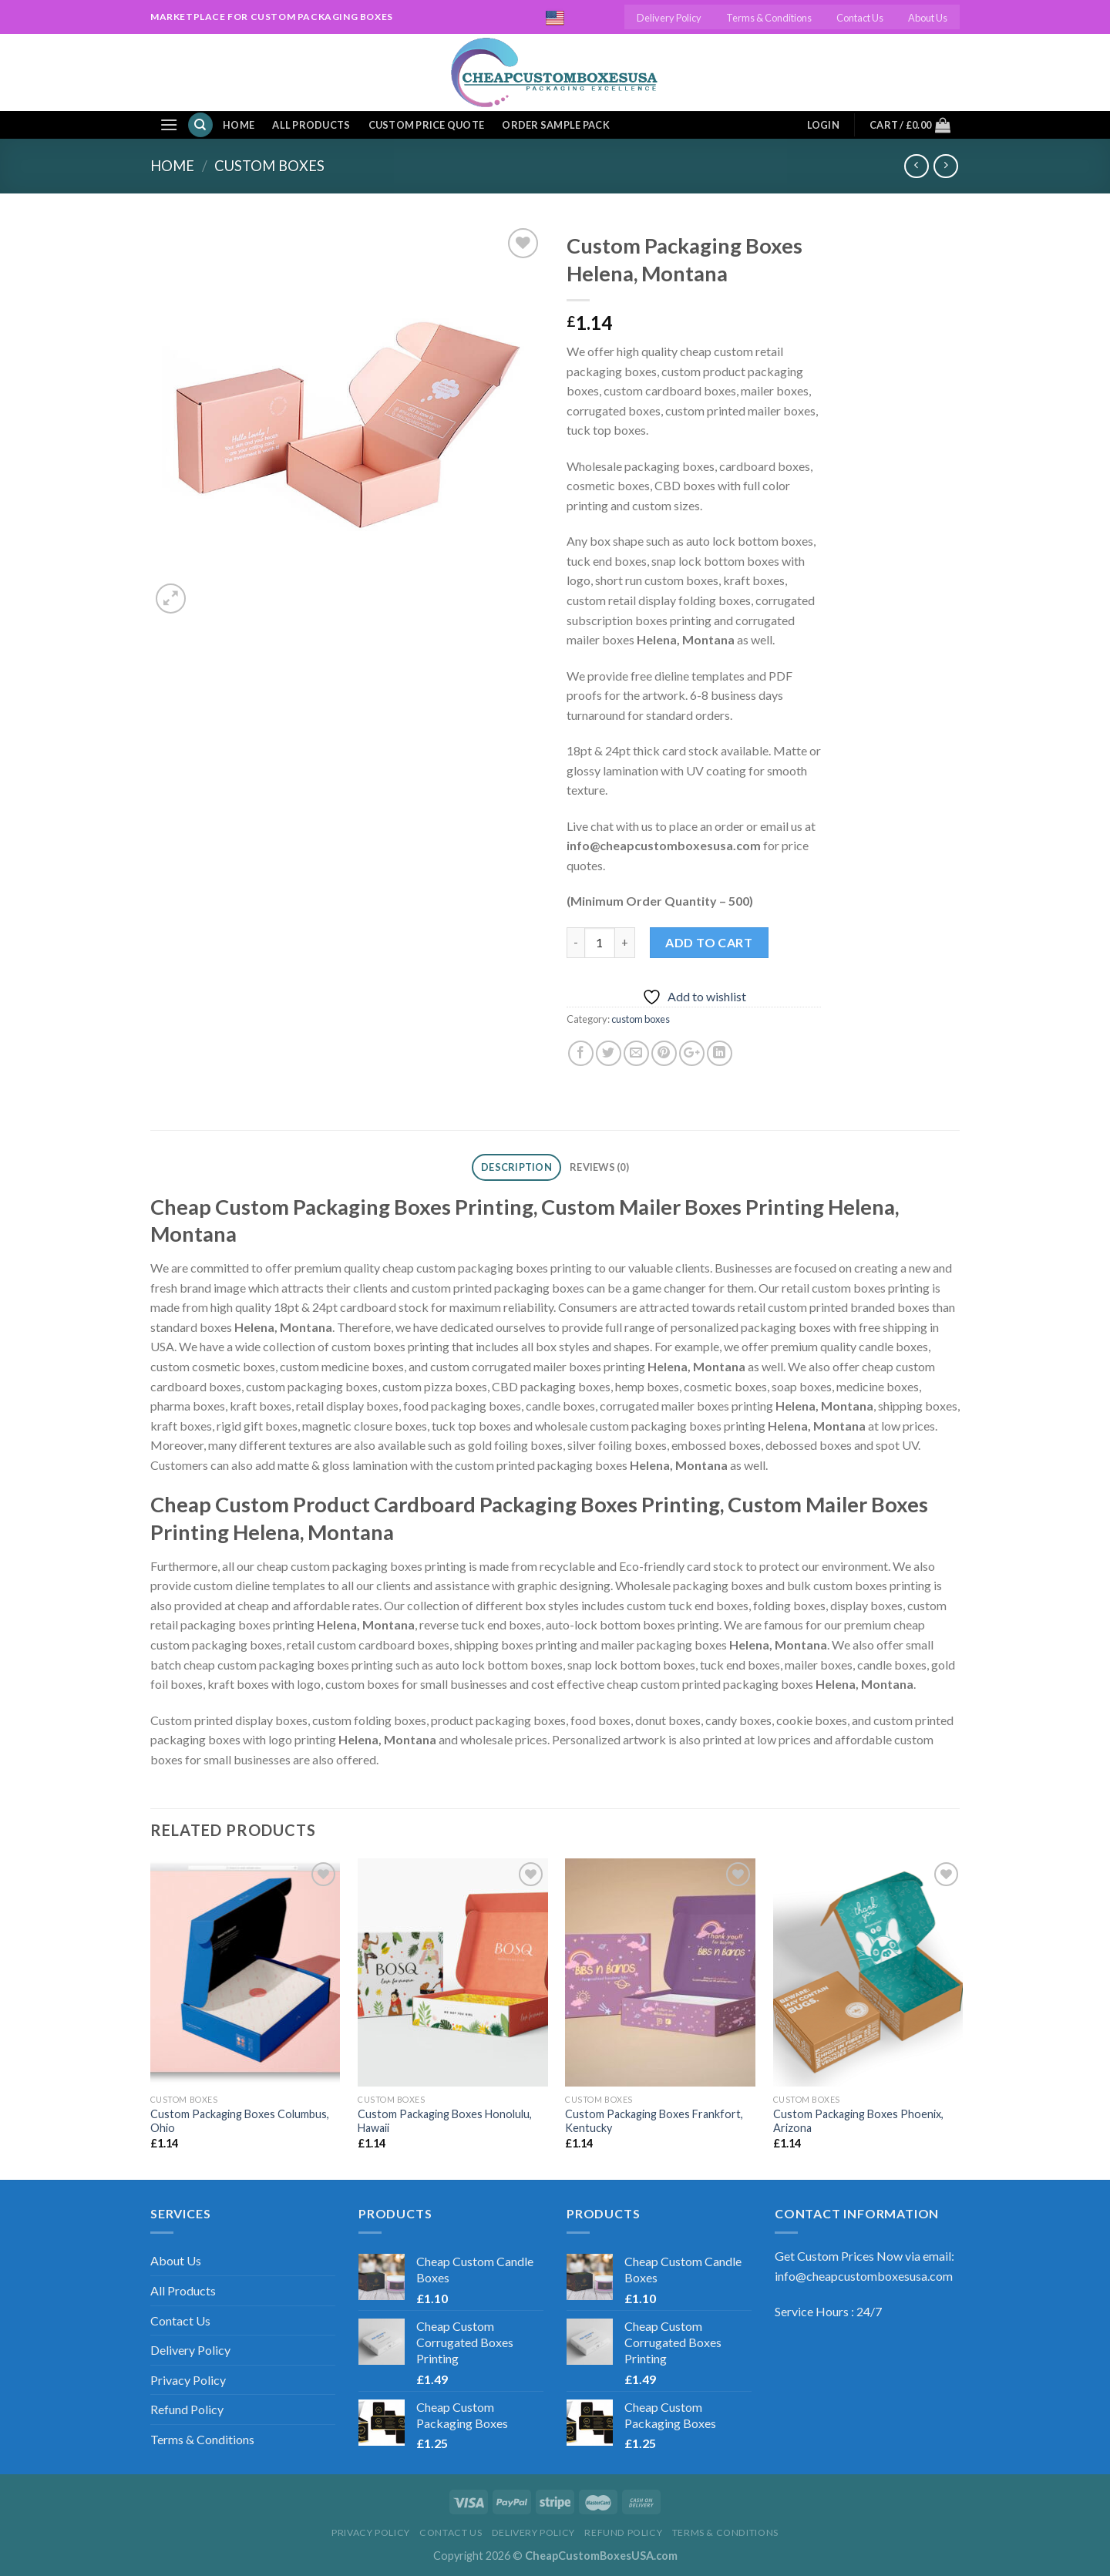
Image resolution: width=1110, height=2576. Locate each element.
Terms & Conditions (769, 18)
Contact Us (859, 18)
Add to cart (708, 942)
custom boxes (269, 165)
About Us (927, 18)
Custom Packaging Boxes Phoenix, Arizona (858, 2121)
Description (516, 1167)
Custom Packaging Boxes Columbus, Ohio (239, 2121)
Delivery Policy (669, 18)
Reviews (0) (599, 1167)
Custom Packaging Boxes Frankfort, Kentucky (654, 2121)
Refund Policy (187, 2409)
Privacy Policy (188, 2380)
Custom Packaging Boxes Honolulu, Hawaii (445, 2121)
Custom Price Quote (426, 125)
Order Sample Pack (555, 125)
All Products (311, 125)
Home (238, 125)
